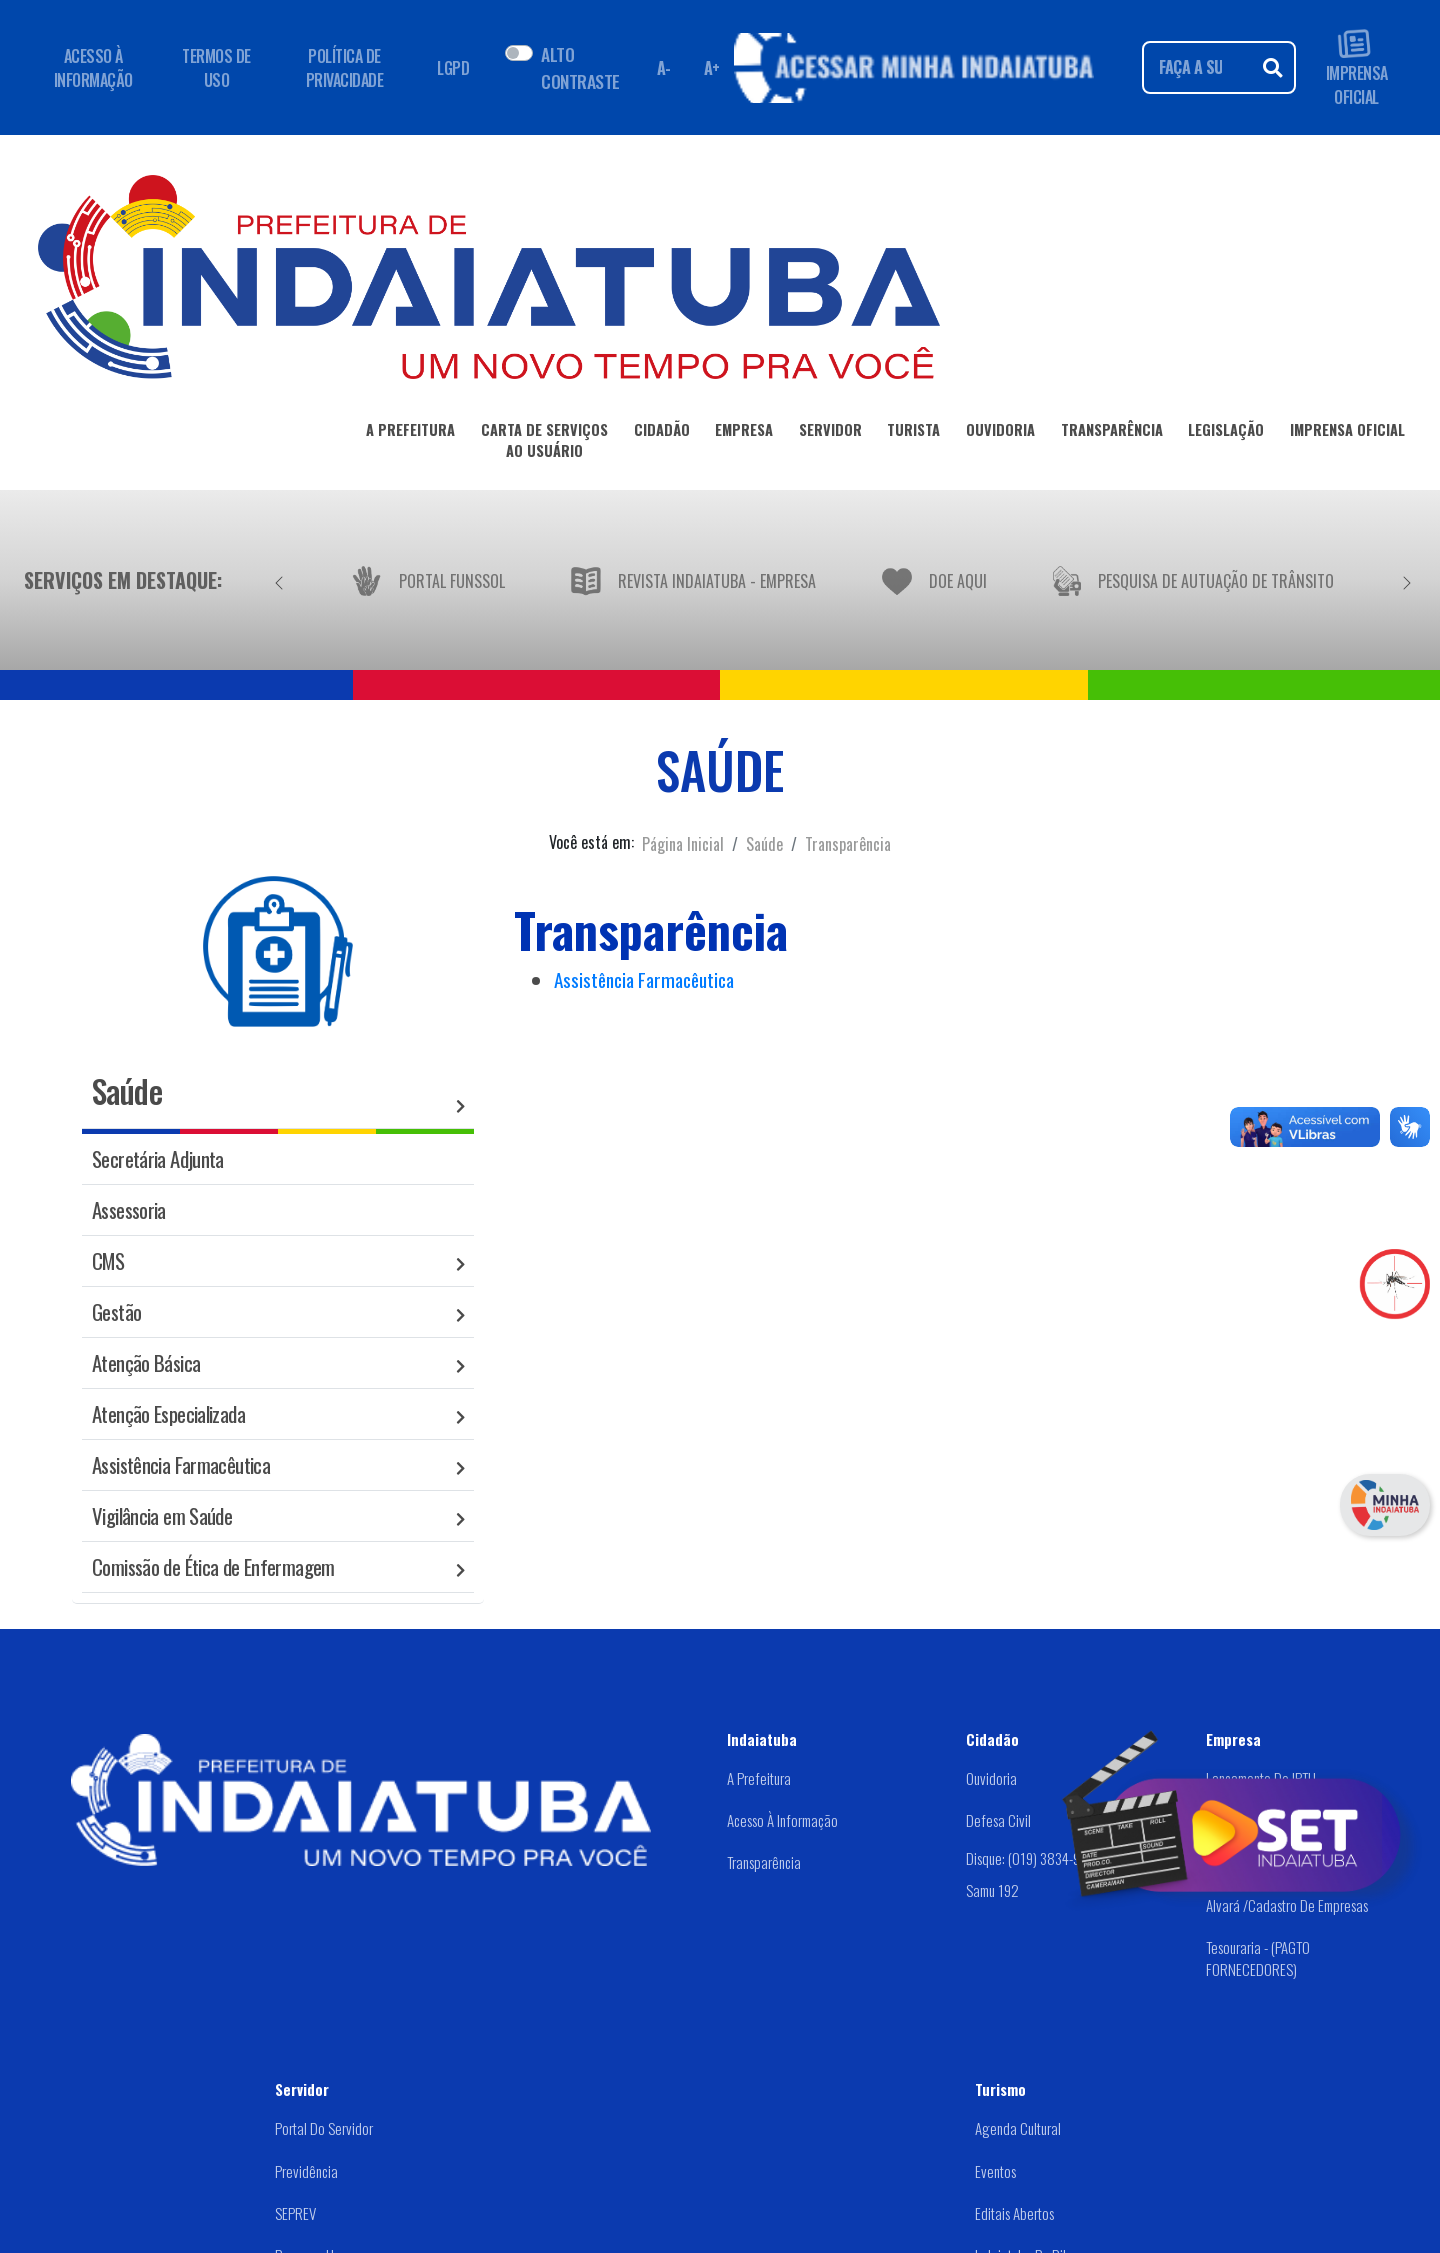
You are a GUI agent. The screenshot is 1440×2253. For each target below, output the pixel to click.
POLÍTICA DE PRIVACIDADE (345, 68)
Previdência (306, 2171)
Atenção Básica (146, 1362)
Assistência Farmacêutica (181, 1464)
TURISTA (913, 433)
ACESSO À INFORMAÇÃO (93, 68)
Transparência (848, 844)
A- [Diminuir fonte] (664, 68)
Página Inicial (683, 844)
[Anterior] (279, 580)
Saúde (764, 844)
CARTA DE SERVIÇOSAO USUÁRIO (544, 444)
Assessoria (129, 1209)
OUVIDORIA (1000, 433)
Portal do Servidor (324, 2128)
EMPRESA (744, 433)
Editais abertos (1014, 2213)
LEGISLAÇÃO (1226, 433)
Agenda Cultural (1018, 2128)
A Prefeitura (759, 1778)
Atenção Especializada (168, 1413)
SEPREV (295, 2213)
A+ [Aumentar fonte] (712, 68)
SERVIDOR (830, 433)
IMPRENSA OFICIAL (1357, 67)
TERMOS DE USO (216, 68)
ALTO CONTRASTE (580, 67)
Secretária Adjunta (158, 1158)
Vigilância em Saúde (162, 1515)
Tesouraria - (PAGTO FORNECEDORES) (1258, 1958)
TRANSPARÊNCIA (1112, 433)
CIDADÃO (662, 433)
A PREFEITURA (410, 433)
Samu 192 (992, 1890)
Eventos (995, 2171)
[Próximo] (1407, 580)
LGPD (453, 68)
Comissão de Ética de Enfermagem (213, 1566)
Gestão (116, 1311)
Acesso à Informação (782, 1820)
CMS (108, 1260)
